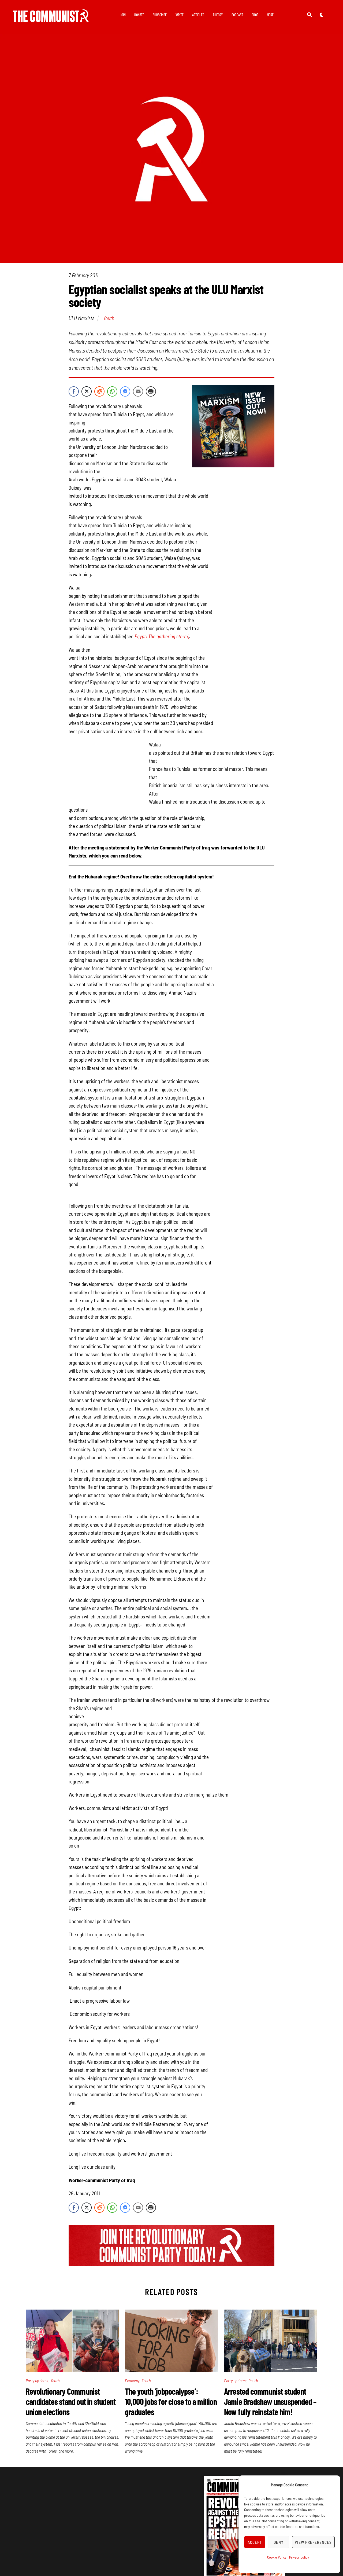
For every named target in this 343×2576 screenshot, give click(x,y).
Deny (279, 2542)
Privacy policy (299, 2557)
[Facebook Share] (74, 391)
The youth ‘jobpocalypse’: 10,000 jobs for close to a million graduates (171, 2401)
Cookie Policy (276, 2557)
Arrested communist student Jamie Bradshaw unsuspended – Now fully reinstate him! (270, 2401)
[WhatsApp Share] (112, 391)
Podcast (237, 15)
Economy (132, 2380)
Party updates (37, 2380)
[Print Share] (151, 391)
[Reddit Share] (99, 391)
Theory (218, 15)
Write (180, 15)
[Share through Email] (138, 391)
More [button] (270, 15)
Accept (255, 2542)
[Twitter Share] (86, 391)
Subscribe (160, 15)
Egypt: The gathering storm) (162, 636)
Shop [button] (255, 15)
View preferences (313, 2542)
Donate (139, 15)
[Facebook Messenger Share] (125, 391)
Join (123, 15)
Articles (198, 15)
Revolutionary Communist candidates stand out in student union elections (70, 2401)
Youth (108, 318)
